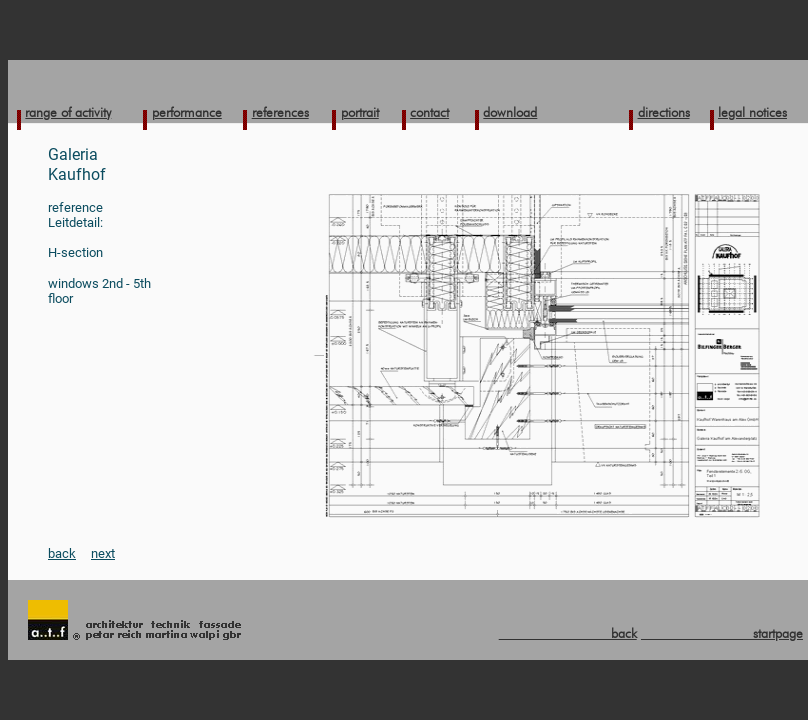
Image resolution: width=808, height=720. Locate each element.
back (62, 553)
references (280, 112)
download (510, 112)
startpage (722, 633)
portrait (360, 112)
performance (187, 112)
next (103, 553)
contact (429, 112)
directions (664, 112)
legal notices (752, 112)
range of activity (68, 112)
